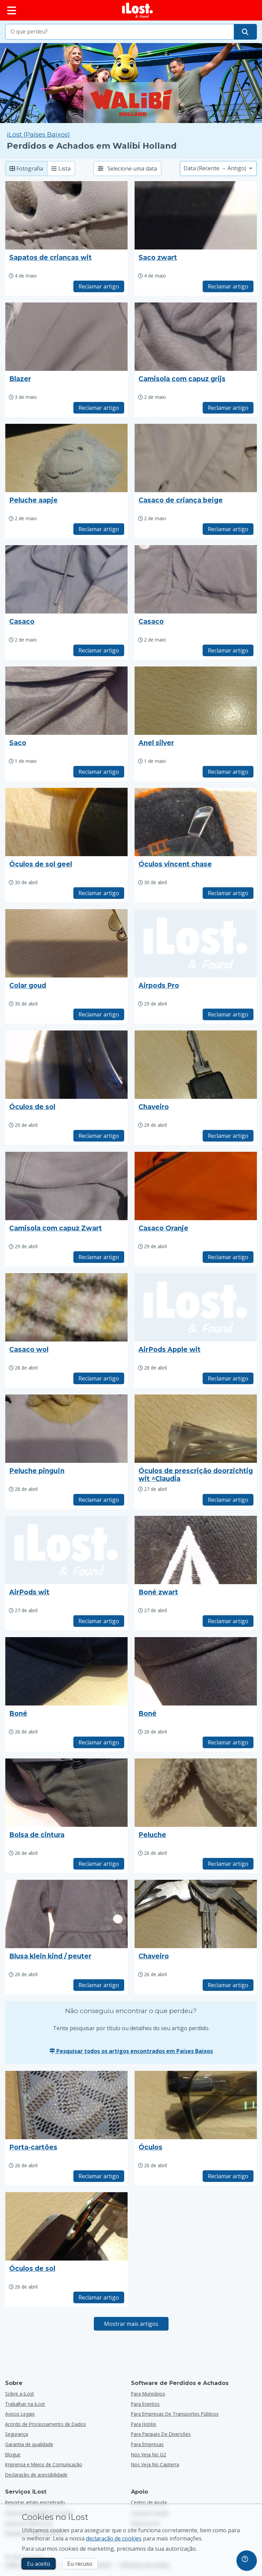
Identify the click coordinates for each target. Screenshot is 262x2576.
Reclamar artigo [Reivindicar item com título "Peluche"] (228, 1863)
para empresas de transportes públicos (175, 2414)
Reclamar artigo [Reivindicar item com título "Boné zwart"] (228, 1621)
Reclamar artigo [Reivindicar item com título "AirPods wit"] (98, 1621)
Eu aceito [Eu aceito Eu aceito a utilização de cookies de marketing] (38, 2563)
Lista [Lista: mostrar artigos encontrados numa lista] (61, 168)
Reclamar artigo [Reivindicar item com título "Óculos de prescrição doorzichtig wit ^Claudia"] (228, 1499)
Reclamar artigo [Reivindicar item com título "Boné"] (98, 1742)
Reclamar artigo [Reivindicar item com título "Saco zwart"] (228, 286)
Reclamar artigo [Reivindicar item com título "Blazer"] (98, 408)
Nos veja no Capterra (155, 2464)
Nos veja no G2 (148, 2454)
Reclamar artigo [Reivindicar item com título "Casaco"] (98, 650)
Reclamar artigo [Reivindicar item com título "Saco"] (98, 772)
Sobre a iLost (19, 2393)
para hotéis (143, 2424)
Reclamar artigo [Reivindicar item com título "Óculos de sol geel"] (98, 893)
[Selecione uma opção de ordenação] (218, 168)
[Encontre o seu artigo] (245, 32)
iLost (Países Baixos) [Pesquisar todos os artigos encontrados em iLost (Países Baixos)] (38, 134)
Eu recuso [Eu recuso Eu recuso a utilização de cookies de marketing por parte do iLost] (79, 2563)
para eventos (145, 2404)
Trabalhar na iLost (25, 2404)
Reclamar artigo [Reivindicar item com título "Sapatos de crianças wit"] (98, 286)
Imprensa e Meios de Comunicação (43, 2464)
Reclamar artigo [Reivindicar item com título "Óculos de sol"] (98, 1135)
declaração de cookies (114, 2538)
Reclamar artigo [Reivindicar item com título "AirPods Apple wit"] (228, 1378)
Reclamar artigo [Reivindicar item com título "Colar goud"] (98, 1014)
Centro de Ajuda (149, 2502)
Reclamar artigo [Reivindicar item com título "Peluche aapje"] (98, 529)
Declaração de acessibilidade (36, 2474)
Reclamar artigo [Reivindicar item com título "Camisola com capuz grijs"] (228, 408)
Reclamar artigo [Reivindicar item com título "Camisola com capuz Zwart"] (98, 1257)
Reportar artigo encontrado (35, 2502)
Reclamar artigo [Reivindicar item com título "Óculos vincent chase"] (228, 893)
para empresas (147, 2444)
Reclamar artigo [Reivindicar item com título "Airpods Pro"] (228, 1014)
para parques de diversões (161, 2434)
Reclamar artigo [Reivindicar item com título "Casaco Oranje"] (228, 1257)
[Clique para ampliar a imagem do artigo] (66, 215)
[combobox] (119, 32)
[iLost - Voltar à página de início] (137, 10)
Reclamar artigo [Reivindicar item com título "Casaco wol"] (98, 1378)
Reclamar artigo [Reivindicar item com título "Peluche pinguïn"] (98, 1499)
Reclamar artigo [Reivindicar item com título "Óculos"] (228, 2176)
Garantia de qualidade (29, 2444)
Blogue (12, 2454)
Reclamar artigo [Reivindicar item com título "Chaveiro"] (228, 1135)
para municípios (148, 2393)
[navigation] (246, 2560)
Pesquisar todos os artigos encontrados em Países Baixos (131, 2051)
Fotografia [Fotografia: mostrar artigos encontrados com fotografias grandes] (26, 168)
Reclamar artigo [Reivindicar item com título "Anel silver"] (228, 772)
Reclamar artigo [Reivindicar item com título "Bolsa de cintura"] (98, 1863)
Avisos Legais (20, 2414)
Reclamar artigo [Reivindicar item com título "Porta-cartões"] (98, 2176)
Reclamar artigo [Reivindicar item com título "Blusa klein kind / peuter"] (98, 1985)
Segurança (16, 2434)
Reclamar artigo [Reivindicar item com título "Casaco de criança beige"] (228, 529)
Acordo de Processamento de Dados (45, 2424)
